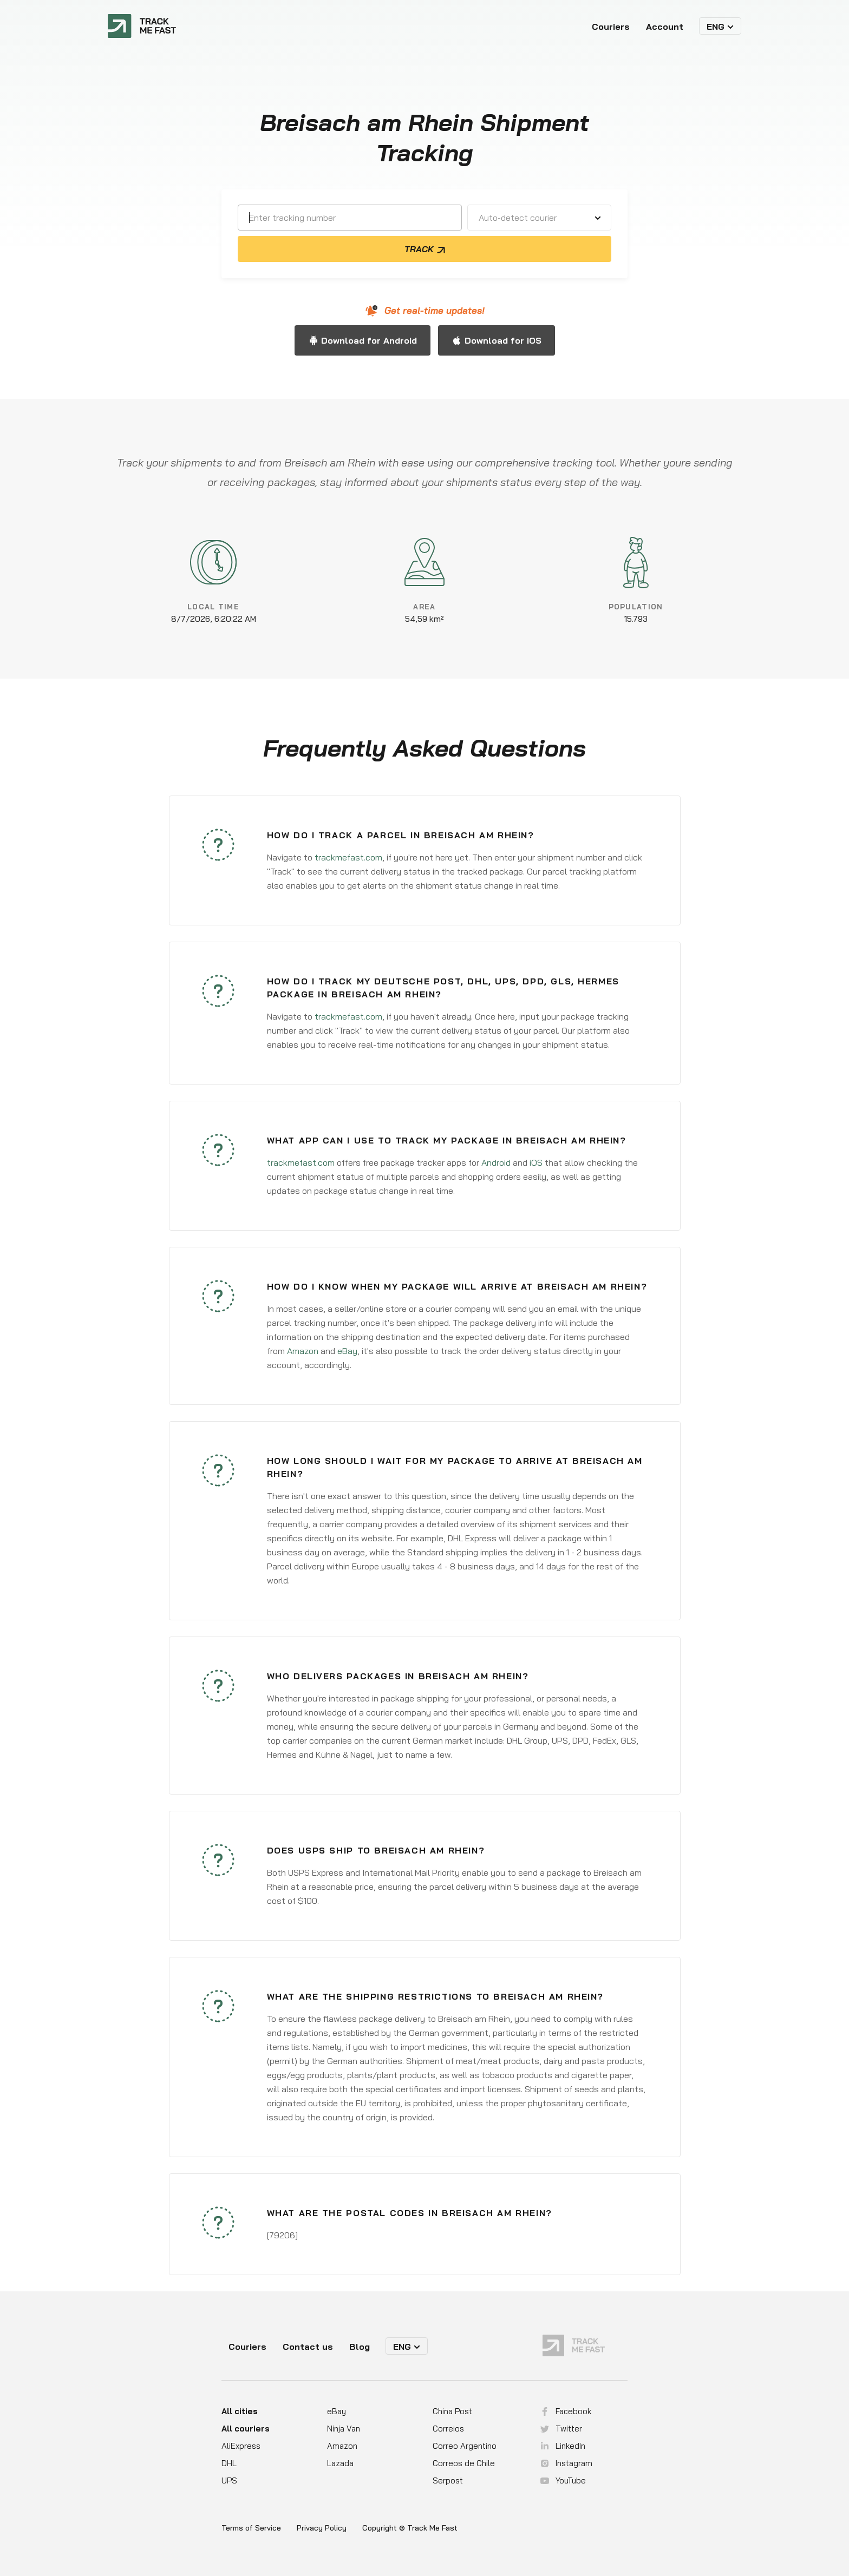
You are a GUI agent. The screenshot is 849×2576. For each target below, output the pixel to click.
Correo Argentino (465, 2446)
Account (664, 26)
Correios (448, 2428)
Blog (359, 2346)
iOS (536, 1162)
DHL (229, 2463)
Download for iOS (503, 340)
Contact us (308, 2346)
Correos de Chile (464, 2463)
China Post (452, 2411)
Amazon (302, 1350)
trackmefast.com (348, 857)
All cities (239, 2411)
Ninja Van (343, 2428)
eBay (347, 1350)
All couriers (245, 2428)
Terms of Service (251, 2528)
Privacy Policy (322, 2528)
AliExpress (240, 2446)
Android (496, 1162)
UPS (229, 2480)
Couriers (611, 26)
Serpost (448, 2480)
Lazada (340, 2463)
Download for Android (369, 340)
